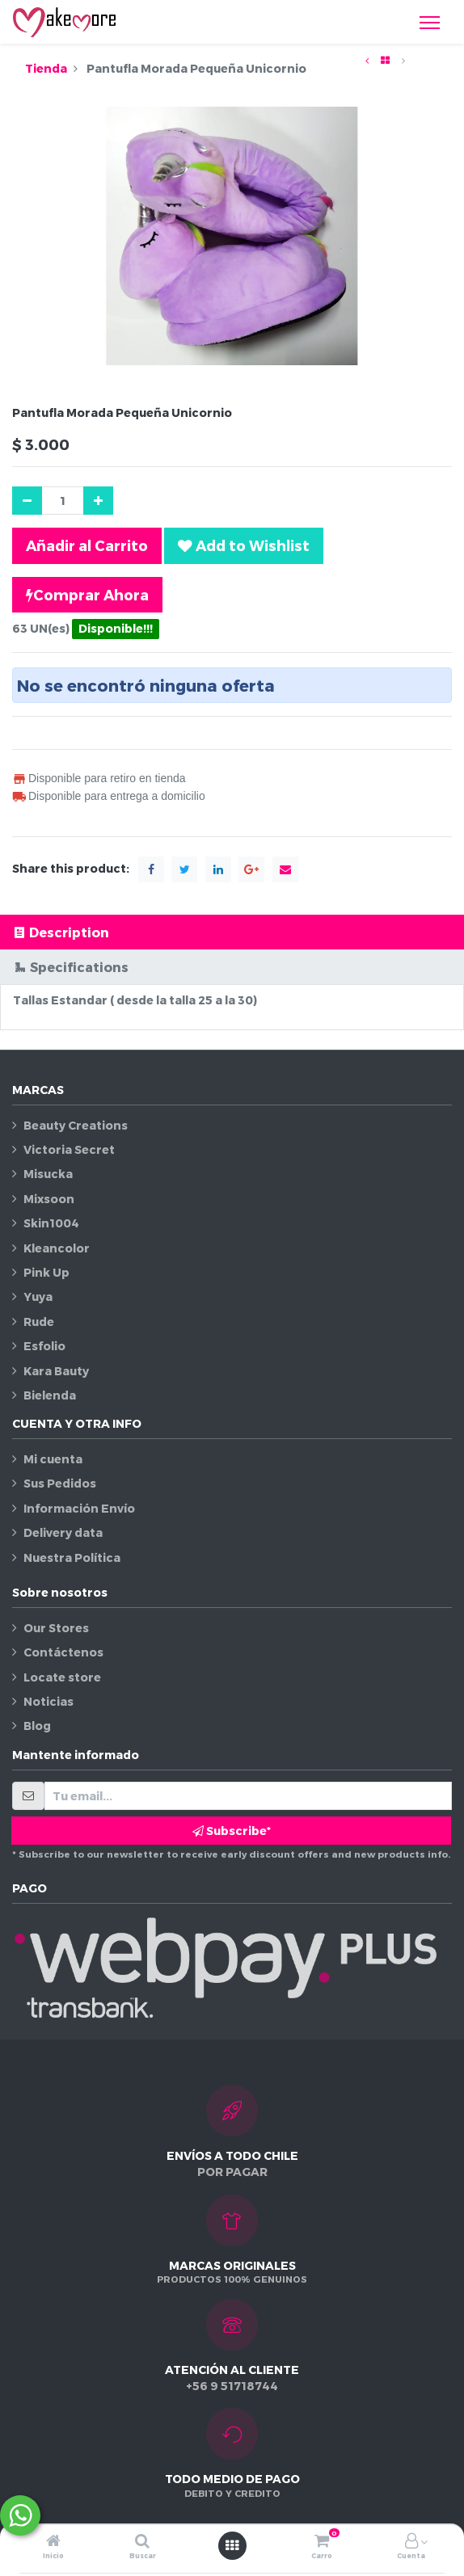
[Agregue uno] (98, 500)
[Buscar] (142, 2542)
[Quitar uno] (27, 500)
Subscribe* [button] (231, 1830)
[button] (243, 545)
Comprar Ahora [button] (87, 595)
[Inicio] (53, 2542)
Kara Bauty (56, 1371)
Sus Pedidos (59, 1483)
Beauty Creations (75, 1125)
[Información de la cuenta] (411, 2542)
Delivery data (63, 1532)
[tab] (232, 932)
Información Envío (79, 1508)
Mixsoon (48, 1199)
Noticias (48, 1701)
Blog (37, 1725)
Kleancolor (56, 1248)
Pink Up (46, 1272)
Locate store (62, 1677)
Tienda (46, 68)
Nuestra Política (71, 1557)
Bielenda (49, 1395)
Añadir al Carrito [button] (87, 545)
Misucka (48, 1174)
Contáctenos (63, 1652)
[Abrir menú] (232, 2545)
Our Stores (56, 1628)
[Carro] (321, 2542)
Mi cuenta (52, 1459)
